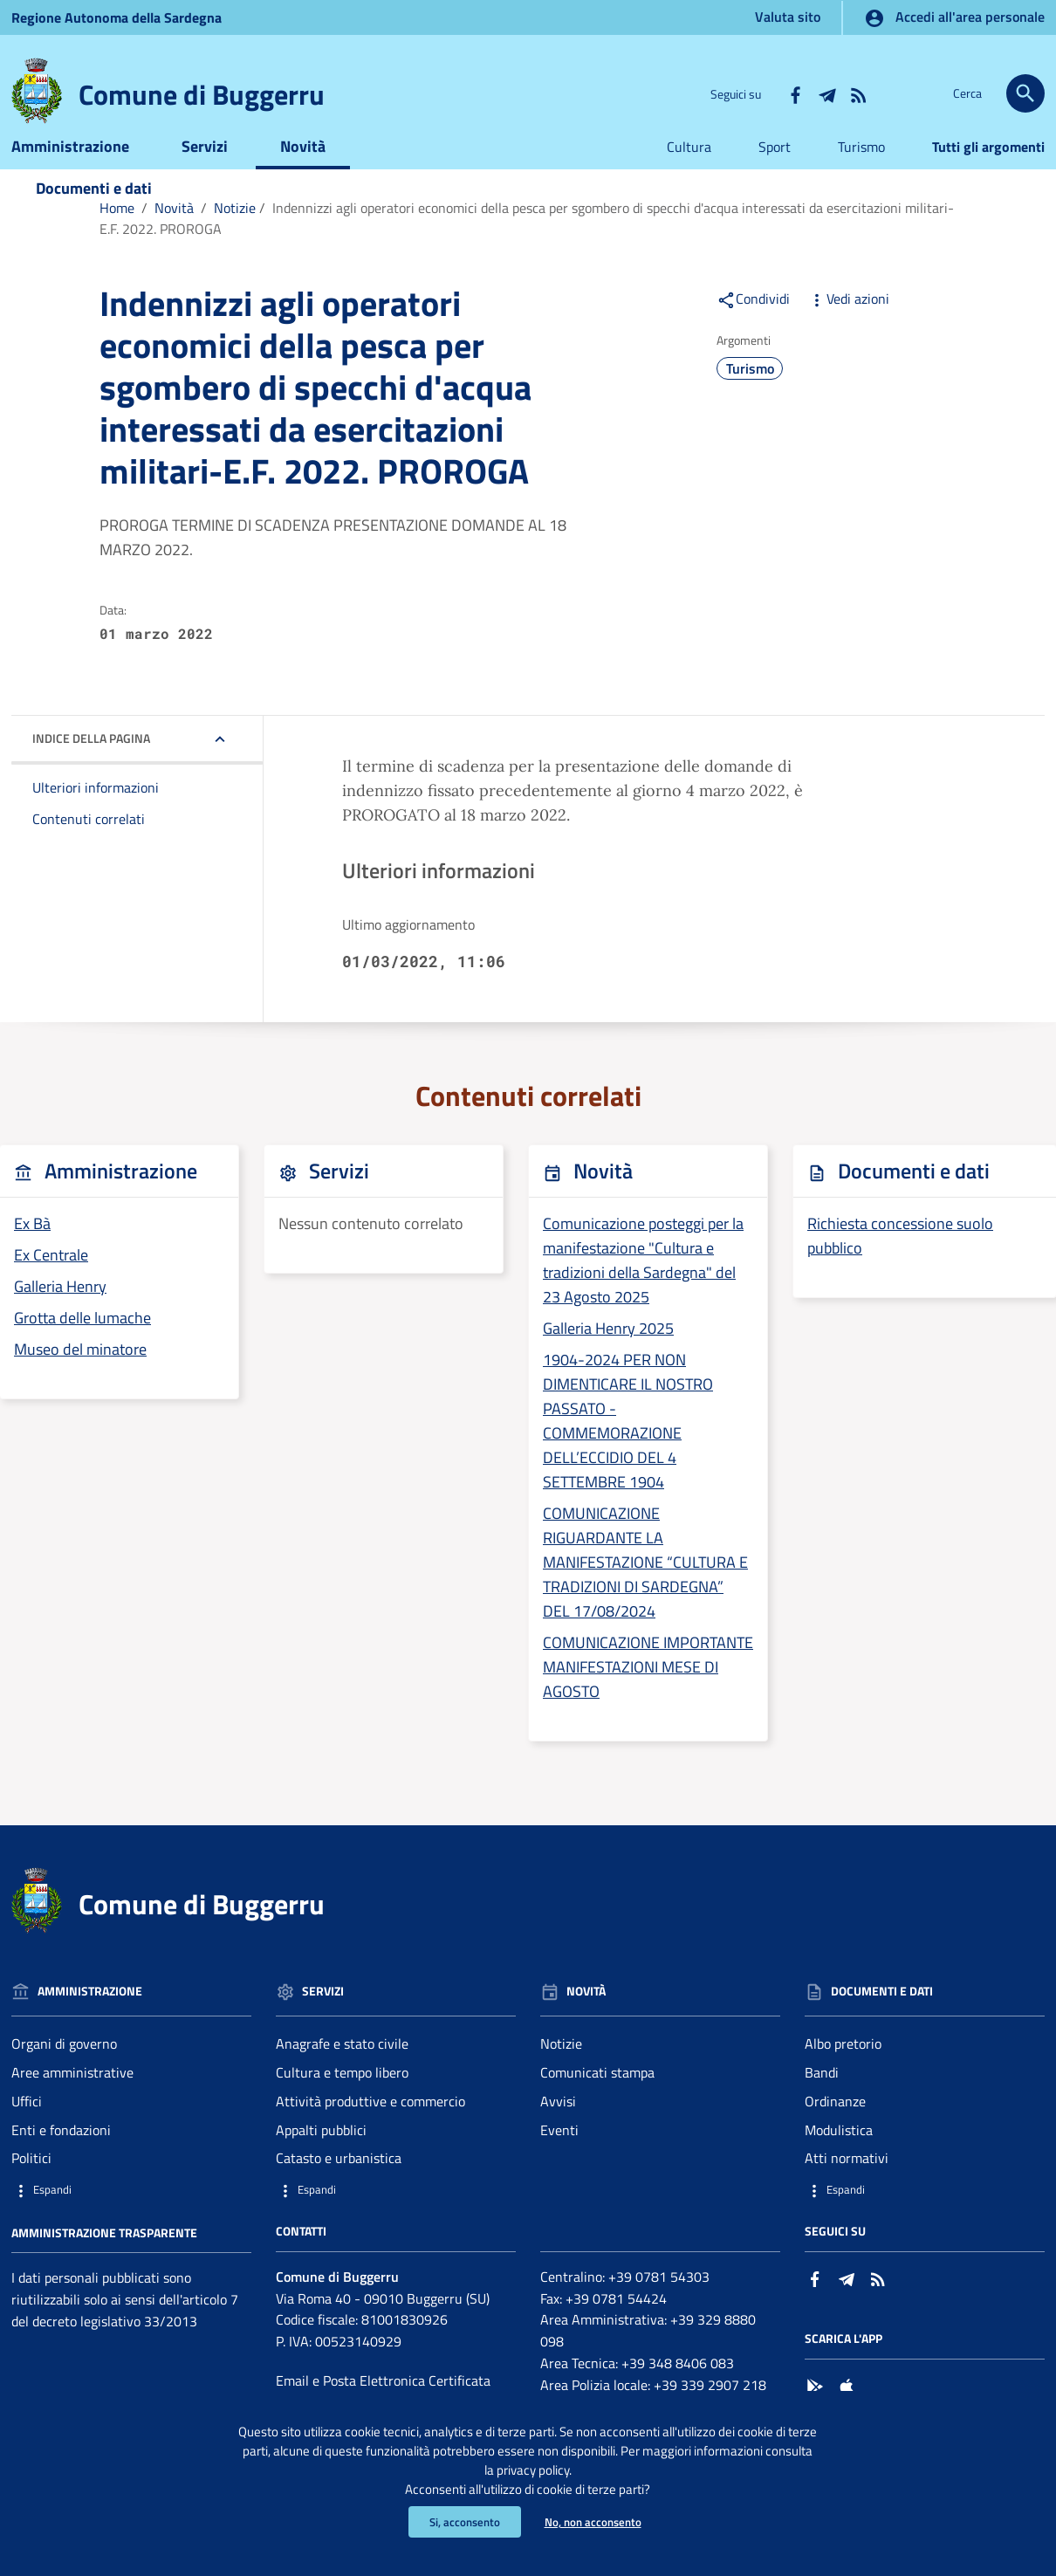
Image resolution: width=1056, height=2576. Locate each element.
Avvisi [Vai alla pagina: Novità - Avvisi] (558, 2127)
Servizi (205, 172)
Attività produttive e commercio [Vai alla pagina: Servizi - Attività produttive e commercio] (370, 2127)
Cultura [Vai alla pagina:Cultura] (689, 172)
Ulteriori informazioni (95, 814)
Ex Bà (32, 1250)
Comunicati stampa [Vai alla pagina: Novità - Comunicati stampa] (597, 2098)
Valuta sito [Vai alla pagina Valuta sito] (787, 16)
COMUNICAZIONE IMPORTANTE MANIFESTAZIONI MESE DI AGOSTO (648, 1693)
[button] (131, 2217)
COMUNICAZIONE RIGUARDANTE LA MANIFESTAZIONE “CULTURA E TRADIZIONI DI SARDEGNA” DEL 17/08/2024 (645, 1589)
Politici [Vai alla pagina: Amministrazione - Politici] (31, 2184)
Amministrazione (70, 172)
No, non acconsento (595, 2521)
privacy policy (599, 2465)
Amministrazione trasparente (104, 2259)
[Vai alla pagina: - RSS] (857, 93)
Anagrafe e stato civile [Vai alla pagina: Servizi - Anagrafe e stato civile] (342, 2069)
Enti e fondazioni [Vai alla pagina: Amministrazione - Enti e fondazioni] (61, 2156)
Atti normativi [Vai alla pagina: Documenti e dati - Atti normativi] (846, 2184)
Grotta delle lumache (82, 1345)
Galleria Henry (60, 1313)
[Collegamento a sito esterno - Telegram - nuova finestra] (826, 93)
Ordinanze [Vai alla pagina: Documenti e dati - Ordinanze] (835, 2127)
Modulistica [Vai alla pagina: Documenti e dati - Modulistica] (839, 2156)
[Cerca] (1025, 93)
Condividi (753, 324)
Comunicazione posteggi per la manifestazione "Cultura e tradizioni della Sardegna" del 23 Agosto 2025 (643, 1287)
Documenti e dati (94, 214)
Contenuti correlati (88, 845)
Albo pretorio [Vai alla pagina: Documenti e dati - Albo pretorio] (843, 2069)
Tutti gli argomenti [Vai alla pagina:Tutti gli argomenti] (988, 172)
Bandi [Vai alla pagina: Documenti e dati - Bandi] (822, 2098)
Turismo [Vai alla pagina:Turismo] (861, 172)
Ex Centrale (51, 1282)
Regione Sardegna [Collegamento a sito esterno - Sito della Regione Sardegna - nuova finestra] (116, 17)
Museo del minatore (80, 1376)
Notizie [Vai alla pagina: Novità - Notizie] (561, 2069)
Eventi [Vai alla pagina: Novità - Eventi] (559, 2156)
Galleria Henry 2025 (608, 1355)
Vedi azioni (848, 324)
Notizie (235, 233)
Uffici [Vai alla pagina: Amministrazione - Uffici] (26, 2127)
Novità (303, 172)
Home (116, 233)
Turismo (750, 394)
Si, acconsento (461, 2521)
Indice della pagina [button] (91, 765)
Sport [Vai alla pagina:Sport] (774, 172)
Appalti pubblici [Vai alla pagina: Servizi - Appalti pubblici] (321, 2156)
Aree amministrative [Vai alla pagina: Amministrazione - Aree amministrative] (72, 2098)
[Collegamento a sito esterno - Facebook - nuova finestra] (795, 93)
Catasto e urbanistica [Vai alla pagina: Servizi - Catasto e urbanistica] (338, 2184)
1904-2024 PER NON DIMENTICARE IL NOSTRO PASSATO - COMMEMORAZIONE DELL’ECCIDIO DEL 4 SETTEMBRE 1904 (628, 1448)
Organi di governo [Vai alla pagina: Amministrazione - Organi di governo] (64, 2069)
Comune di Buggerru (202, 94)
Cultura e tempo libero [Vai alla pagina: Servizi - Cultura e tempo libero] (342, 2098)
